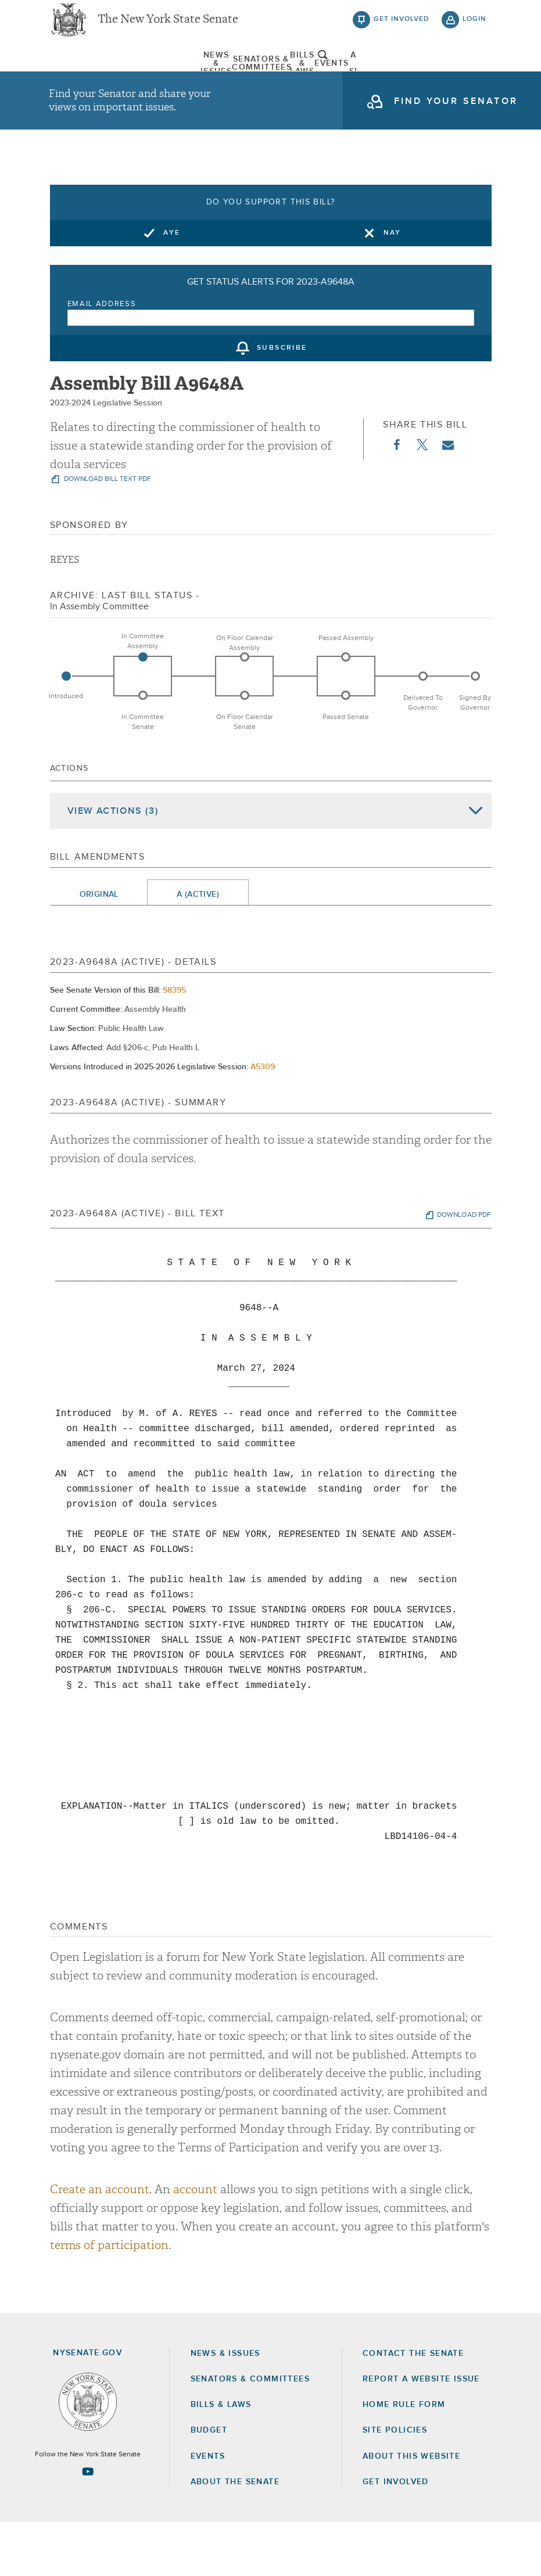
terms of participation (109, 2298)
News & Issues (77, 78)
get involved (401, 29)
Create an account (99, 2243)
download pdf (464, 1269)
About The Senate (419, 78)
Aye (171, 286)
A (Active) (198, 948)
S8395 (174, 1044)
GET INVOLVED (396, 2535)
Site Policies (395, 2484)
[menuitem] (78, 78)
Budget (209, 2484)
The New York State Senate (168, 29)
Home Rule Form (404, 2459)
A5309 (262, 1121)
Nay (393, 286)
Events (333, 78)
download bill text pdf (106, 533)
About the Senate (235, 2535)
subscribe (282, 401)
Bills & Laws (248, 78)
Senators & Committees (163, 78)
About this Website (411, 2510)
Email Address (102, 357)
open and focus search (474, 77)
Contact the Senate (413, 2407)
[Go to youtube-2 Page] (87, 2525)
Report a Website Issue (421, 2432)
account (195, 2243)
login (474, 29)
